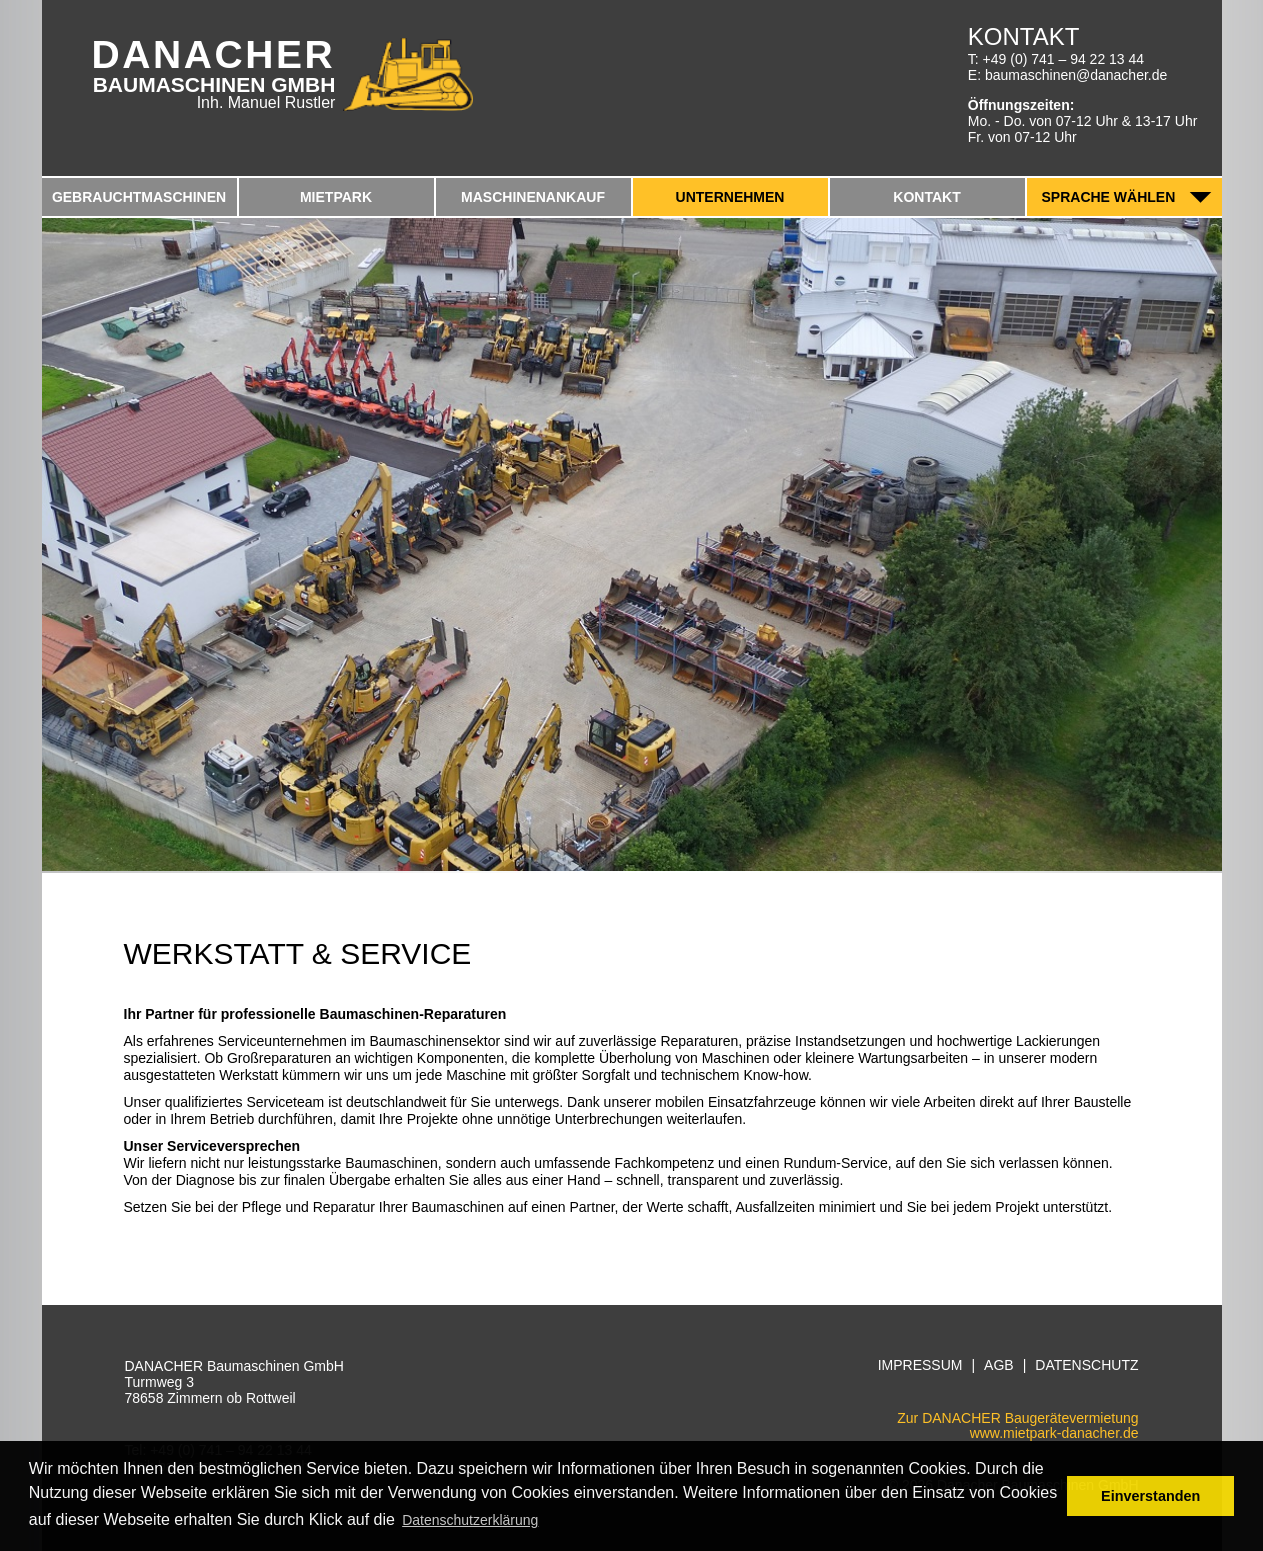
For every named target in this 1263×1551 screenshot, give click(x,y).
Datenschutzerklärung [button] (470, 1520)
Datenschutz (1086, 1365)
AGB (999, 1365)
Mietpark (336, 197)
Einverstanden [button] (1150, 1496)
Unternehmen (730, 197)
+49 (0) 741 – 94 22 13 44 (1064, 59)
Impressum (920, 1365)
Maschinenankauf (533, 197)
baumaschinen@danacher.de (1076, 75)
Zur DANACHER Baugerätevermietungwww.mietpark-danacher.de (1017, 1425)
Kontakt (926, 197)
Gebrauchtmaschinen (139, 197)
